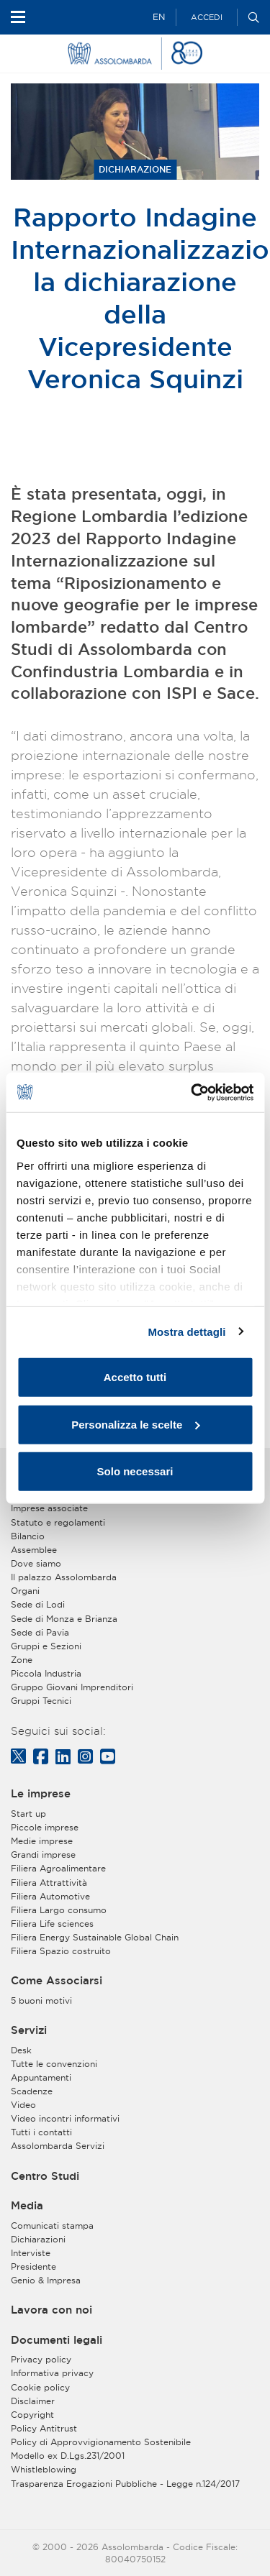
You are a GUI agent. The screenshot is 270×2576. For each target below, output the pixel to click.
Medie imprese (42, 1841)
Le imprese (41, 1794)
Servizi (29, 2030)
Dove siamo (36, 1563)
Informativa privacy (52, 2373)
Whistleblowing (43, 2469)
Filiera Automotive (50, 1896)
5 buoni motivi (41, 2000)
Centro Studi (45, 2176)
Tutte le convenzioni (54, 2063)
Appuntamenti (41, 2077)
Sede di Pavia (40, 1632)
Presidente (33, 2266)
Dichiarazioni (38, 2239)
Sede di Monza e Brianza (64, 1618)
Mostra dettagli (186, 1331)
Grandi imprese (43, 1854)
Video (23, 2104)
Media (27, 2205)
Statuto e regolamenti (58, 1522)
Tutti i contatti (41, 2132)
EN (159, 17)
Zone (21, 1659)
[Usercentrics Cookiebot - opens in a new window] (192, 1092)
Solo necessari (135, 1471)
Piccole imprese (44, 1827)
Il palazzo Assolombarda (64, 1577)
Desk (21, 2050)
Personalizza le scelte (135, 1424)
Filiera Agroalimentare (58, 1868)
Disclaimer (33, 2401)
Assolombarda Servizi (57, 2145)
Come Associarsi (56, 1980)
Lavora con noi (51, 2310)
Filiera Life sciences (52, 1923)
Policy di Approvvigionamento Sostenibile (101, 2442)
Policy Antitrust (44, 2428)
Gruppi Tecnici (41, 1700)
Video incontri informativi (65, 2118)
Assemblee (34, 1549)
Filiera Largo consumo (59, 1910)
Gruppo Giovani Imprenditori (72, 1687)
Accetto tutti (135, 1377)
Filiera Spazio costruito (61, 1951)
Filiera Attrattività (49, 1882)
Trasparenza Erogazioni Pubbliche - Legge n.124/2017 (125, 2483)
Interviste (30, 2253)
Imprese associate (49, 1508)
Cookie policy (40, 2387)
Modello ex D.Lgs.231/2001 (68, 2455)
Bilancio (28, 1536)
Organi (25, 1590)
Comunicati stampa (52, 2225)
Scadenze (32, 2091)
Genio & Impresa (46, 2280)
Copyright (32, 2414)
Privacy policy (41, 2359)
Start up (28, 1813)
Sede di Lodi (38, 1604)
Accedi (206, 17)
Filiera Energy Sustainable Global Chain (95, 1937)
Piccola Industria (46, 1673)
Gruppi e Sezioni (46, 1646)
